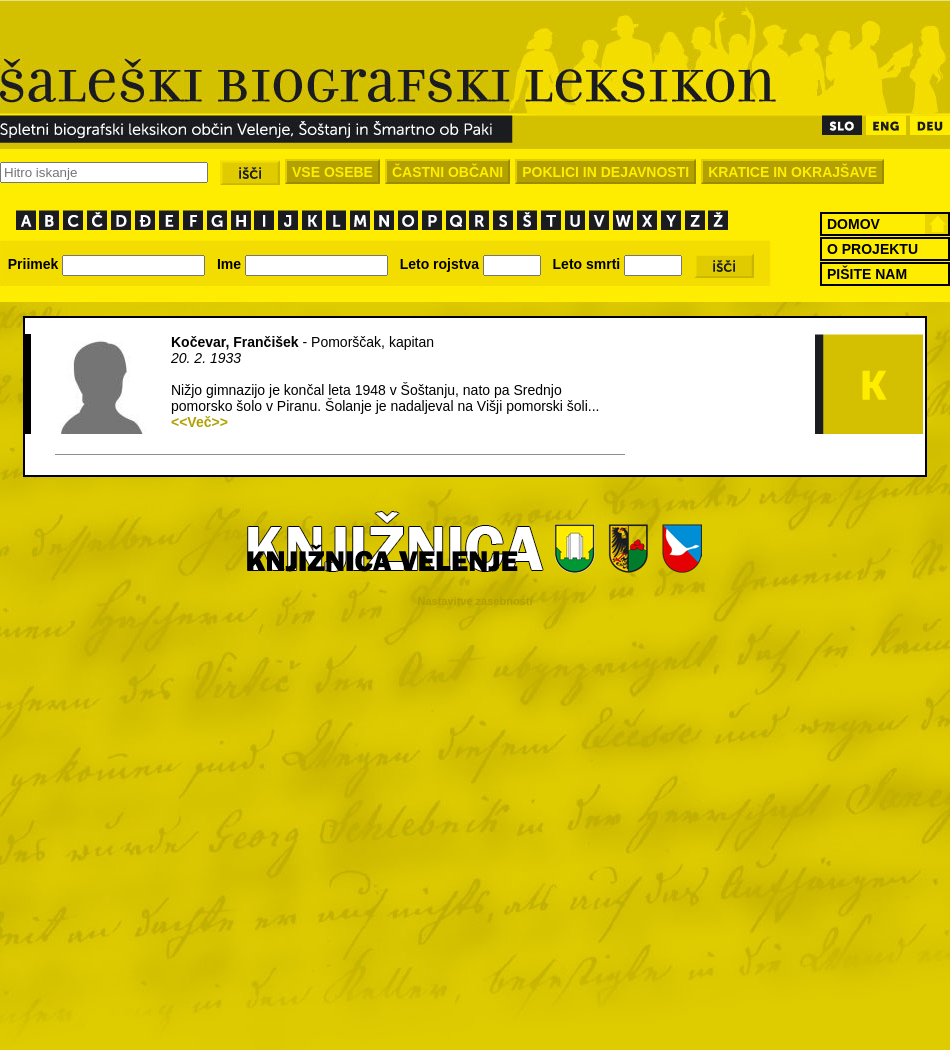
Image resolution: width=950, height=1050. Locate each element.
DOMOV (853, 224)
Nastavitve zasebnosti (475, 601)
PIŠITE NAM (867, 274)
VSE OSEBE (332, 172)
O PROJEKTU (872, 249)
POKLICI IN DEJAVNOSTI (605, 172)
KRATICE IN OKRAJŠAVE (792, 172)
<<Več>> (199, 422)
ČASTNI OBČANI (447, 172)
